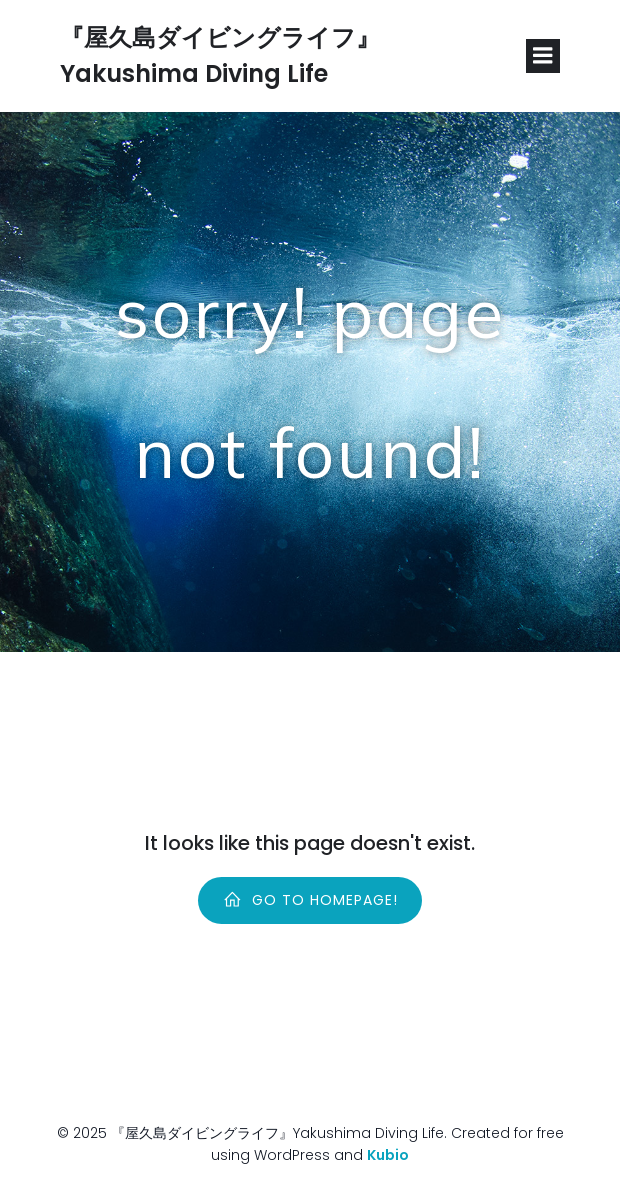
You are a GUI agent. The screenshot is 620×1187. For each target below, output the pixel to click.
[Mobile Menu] (543, 56)
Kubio (388, 1155)
